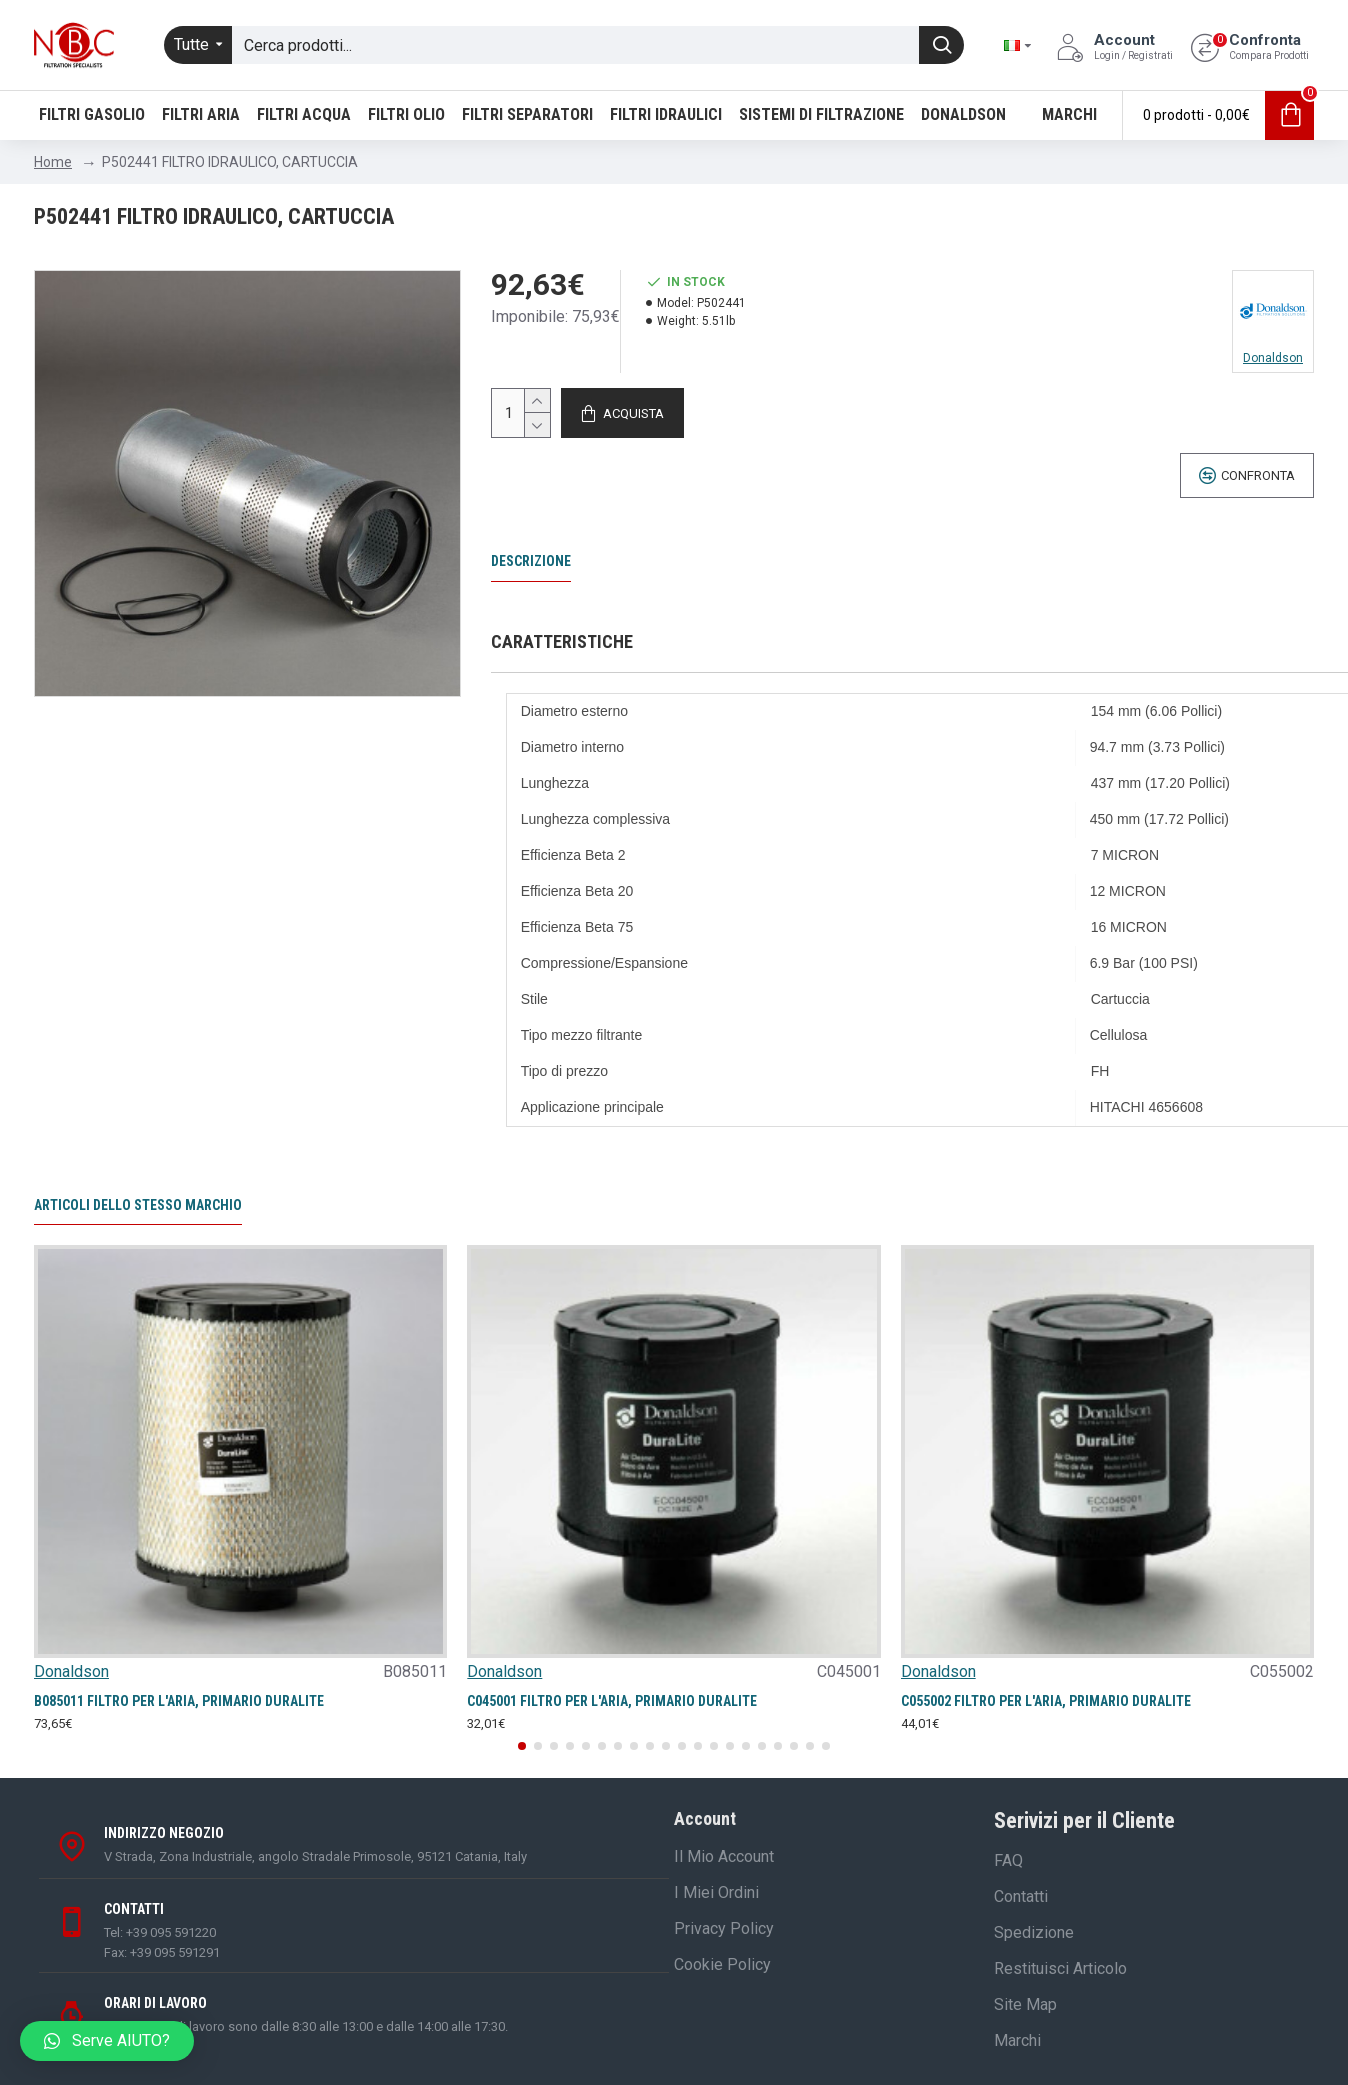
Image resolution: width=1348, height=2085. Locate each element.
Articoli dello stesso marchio (138, 1205)
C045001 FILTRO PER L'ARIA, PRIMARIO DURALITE (612, 1701)
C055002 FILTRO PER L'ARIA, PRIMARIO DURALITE (1046, 1701)
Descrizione (531, 561)
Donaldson (71, 1671)
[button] (522, 1746)
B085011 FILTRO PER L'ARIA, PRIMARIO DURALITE (179, 1701)
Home (53, 162)
